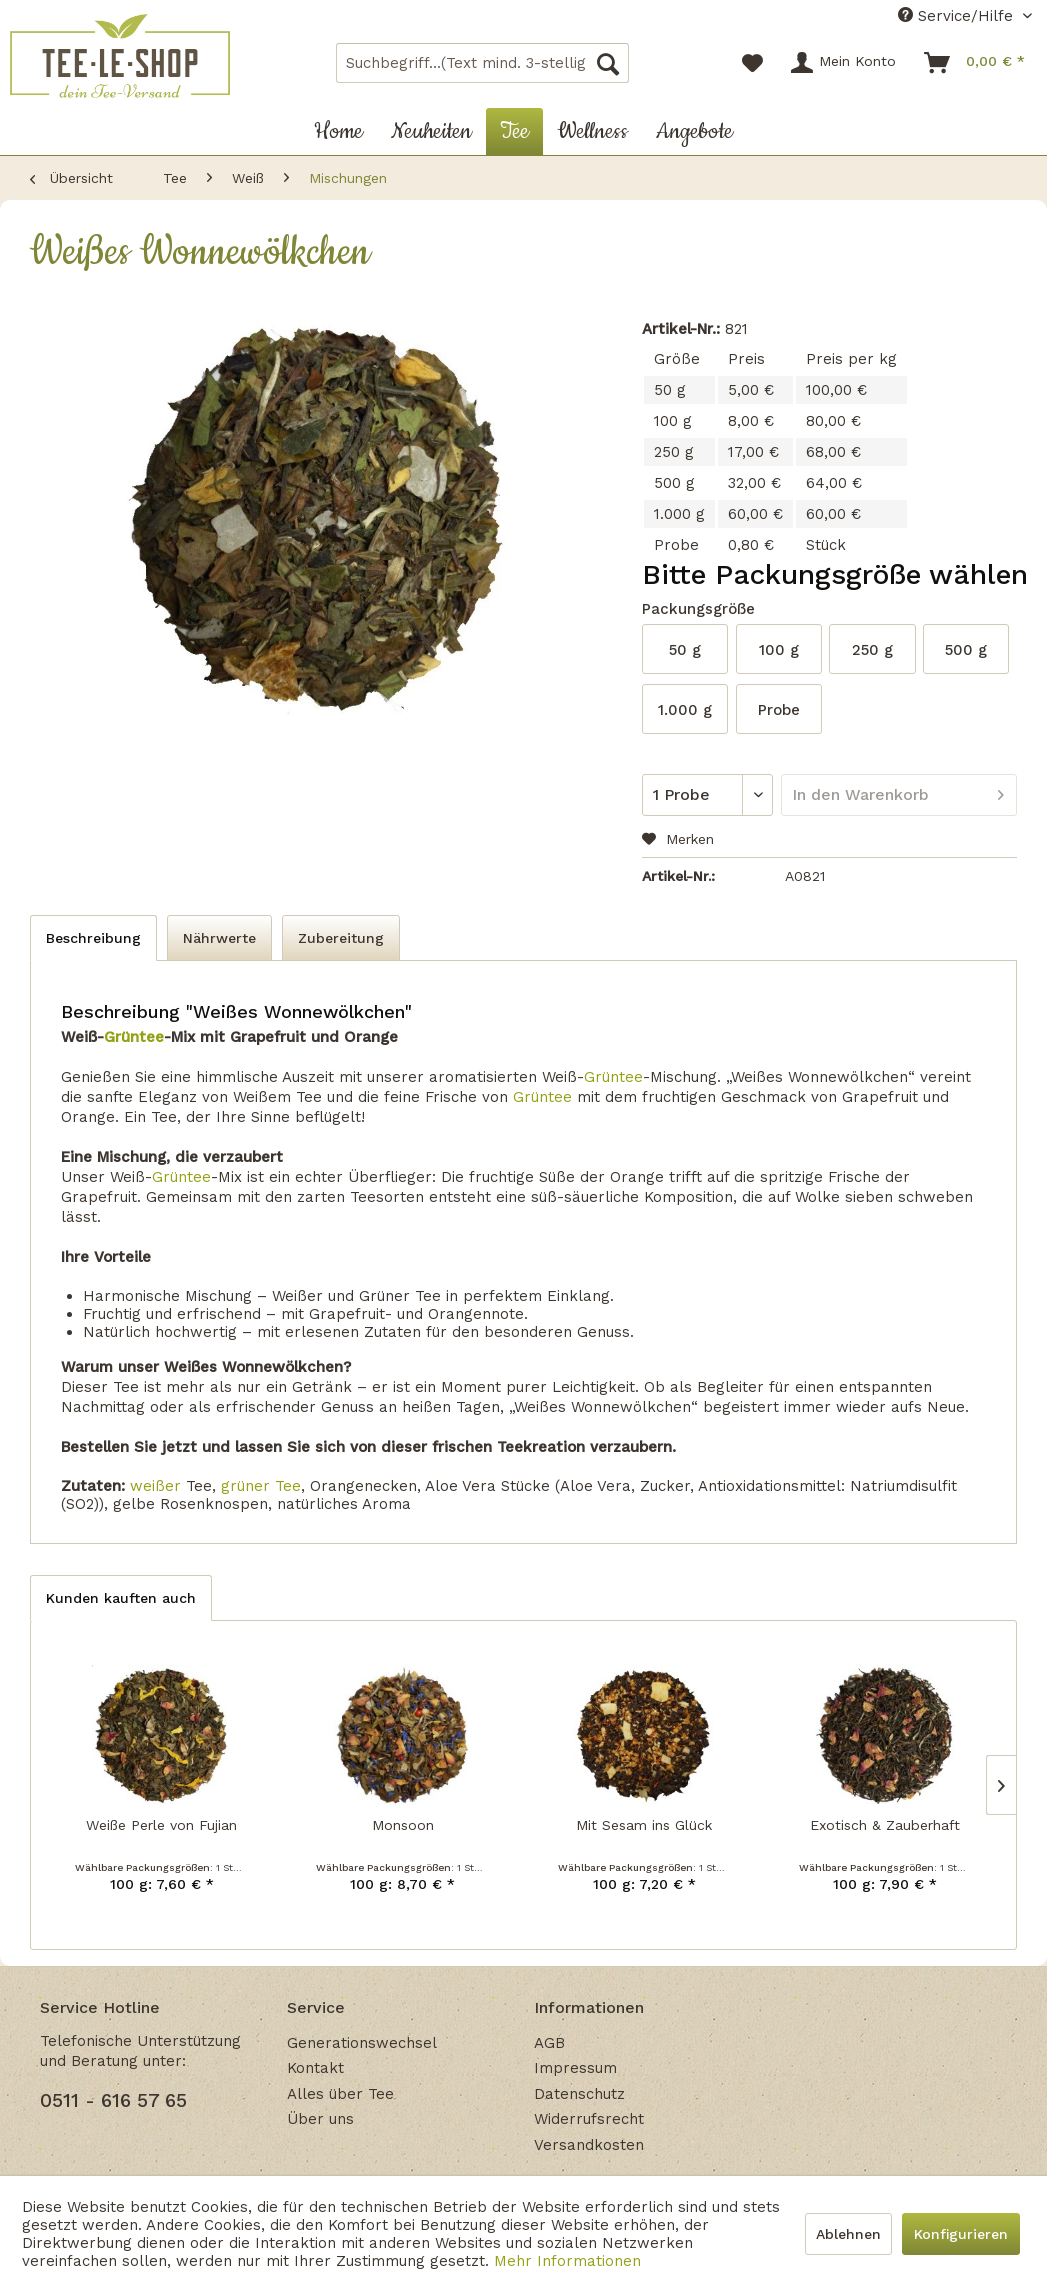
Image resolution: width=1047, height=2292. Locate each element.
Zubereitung (341, 938)
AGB (549, 2043)
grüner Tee (261, 1486)
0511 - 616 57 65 (113, 2100)
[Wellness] (592, 131)
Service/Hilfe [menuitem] (958, 16)
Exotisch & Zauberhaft (885, 1825)
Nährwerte (219, 938)
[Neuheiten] (431, 131)
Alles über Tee (340, 2094)
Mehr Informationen (567, 2261)
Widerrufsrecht (589, 2119)
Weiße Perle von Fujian (161, 1825)
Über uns (320, 2119)
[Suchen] (608, 63)
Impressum (575, 2068)
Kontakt (315, 2068)
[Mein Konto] (844, 63)
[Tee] (514, 131)
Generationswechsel (362, 2043)
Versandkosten (589, 2145)
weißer (155, 1486)
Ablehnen (848, 2234)
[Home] (338, 131)
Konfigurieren (961, 2234)
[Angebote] (694, 131)
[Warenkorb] (975, 63)
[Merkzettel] (752, 63)
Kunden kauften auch (121, 1598)
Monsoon (403, 1825)
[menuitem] (482, 63)
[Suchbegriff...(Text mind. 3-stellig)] (482, 63)
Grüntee (134, 1037)
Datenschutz (579, 2094)
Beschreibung (93, 938)
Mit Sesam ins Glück (644, 1825)
